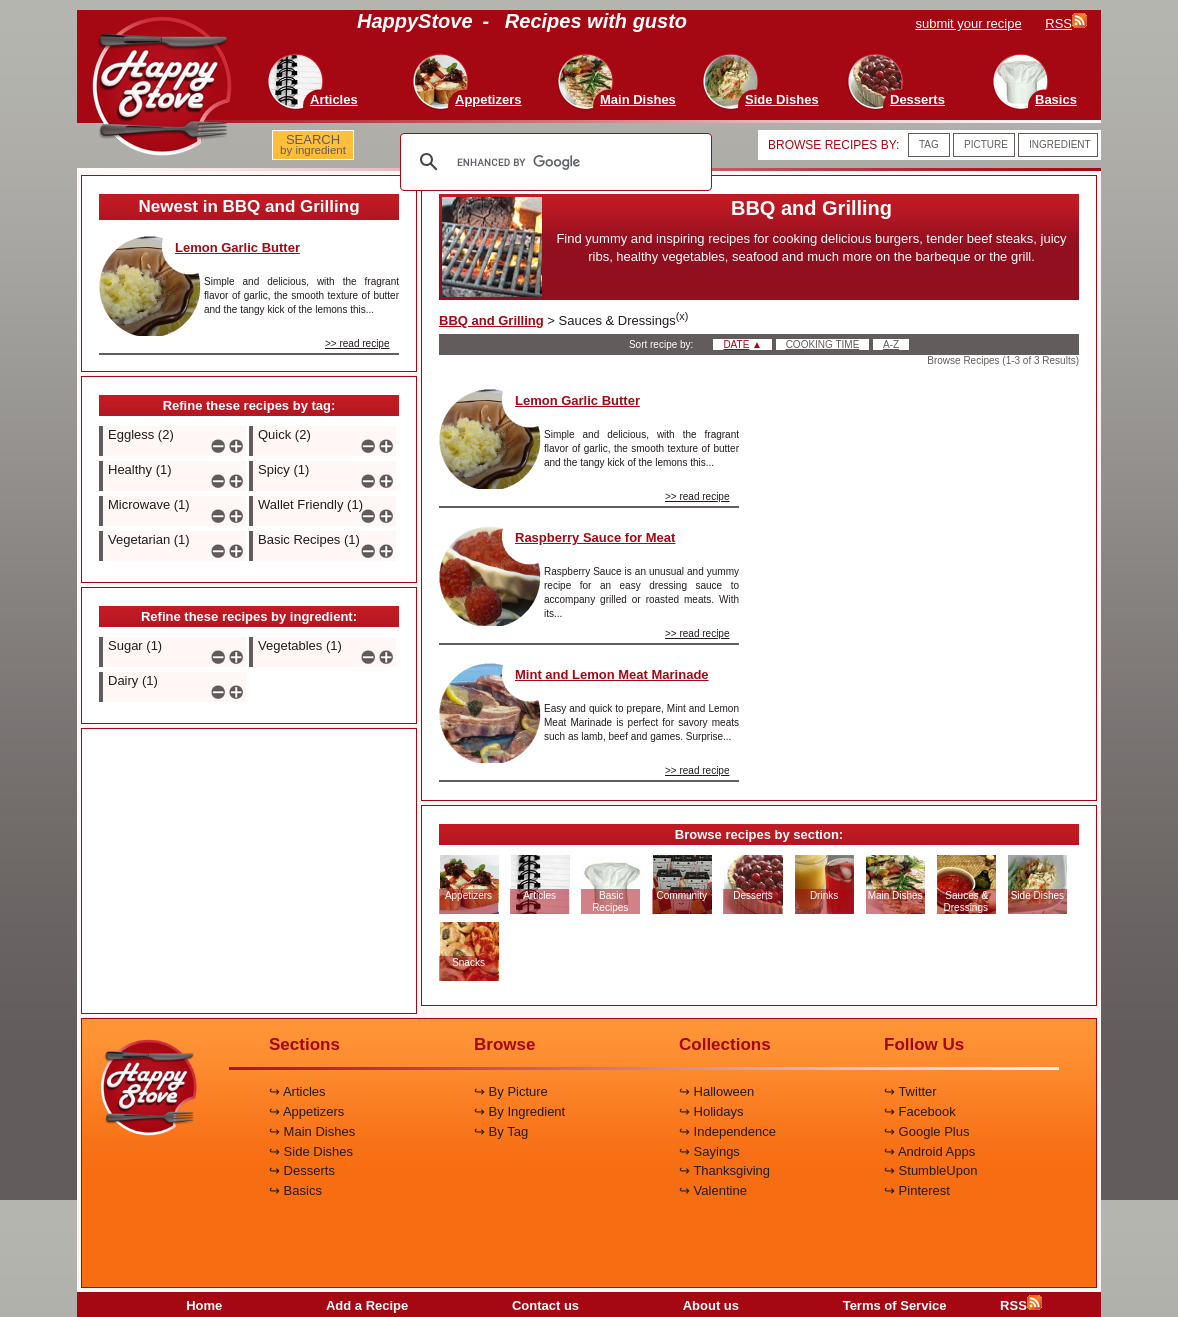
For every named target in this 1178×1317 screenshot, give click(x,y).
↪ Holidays (711, 1111)
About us (711, 1305)
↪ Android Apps (929, 1151)
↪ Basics (295, 1190)
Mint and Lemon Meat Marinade (612, 674)
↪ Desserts (302, 1170)
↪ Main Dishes (312, 1131)
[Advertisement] (249, 872)
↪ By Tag (501, 1131)
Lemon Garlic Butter (237, 247)
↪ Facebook (920, 1111)
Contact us (545, 1305)
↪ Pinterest (917, 1190)
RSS (1021, 1305)
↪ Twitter (910, 1091)
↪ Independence (727, 1131)
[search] (553, 162)
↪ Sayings (709, 1151)
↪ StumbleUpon (930, 1170)
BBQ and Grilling (491, 320)
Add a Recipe (367, 1305)
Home (204, 1305)
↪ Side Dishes (311, 1151)
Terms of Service (895, 1305)
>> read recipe (357, 343)
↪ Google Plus (926, 1131)
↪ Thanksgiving (724, 1170)
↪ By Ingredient (519, 1111)
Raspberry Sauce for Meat (595, 537)
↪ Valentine (713, 1190)
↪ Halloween (716, 1091)
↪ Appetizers (306, 1111)
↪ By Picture (511, 1091)
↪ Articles (297, 1091)
